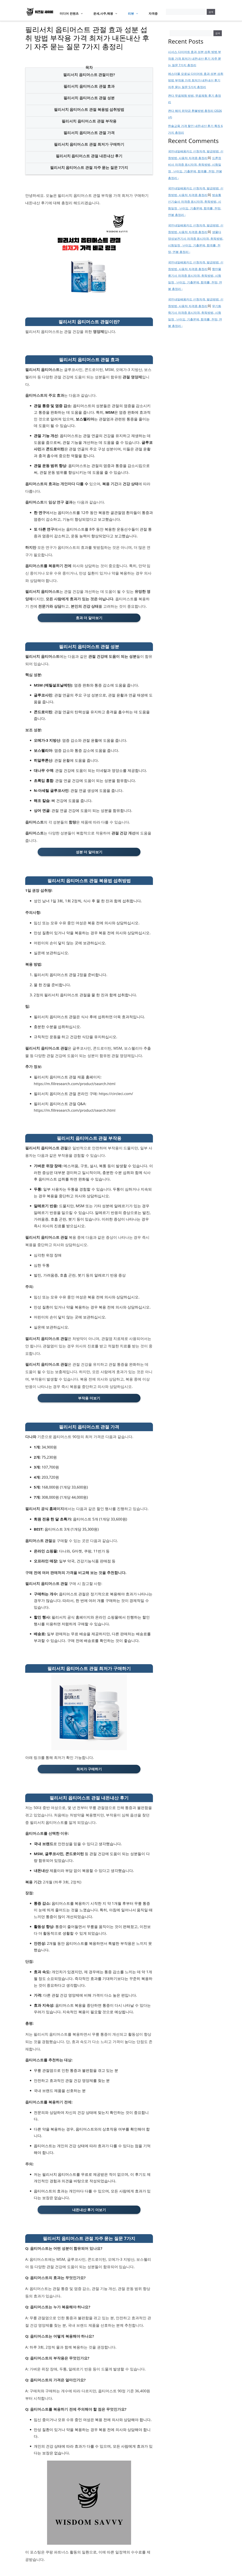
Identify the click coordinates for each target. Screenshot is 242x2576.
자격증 (153, 13)
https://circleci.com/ (116, 1094)
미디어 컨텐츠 (73, 13)
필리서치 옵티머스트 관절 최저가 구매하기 (89, 144)
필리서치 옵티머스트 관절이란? (89, 74)
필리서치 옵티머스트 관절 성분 (89, 97)
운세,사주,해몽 (107, 13)
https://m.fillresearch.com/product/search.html (74, 1083)
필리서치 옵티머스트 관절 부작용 (89, 120)
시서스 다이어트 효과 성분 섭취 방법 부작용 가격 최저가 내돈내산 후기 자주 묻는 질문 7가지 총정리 (194, 58)
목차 (89, 67)
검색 (211, 11)
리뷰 (135, 13)
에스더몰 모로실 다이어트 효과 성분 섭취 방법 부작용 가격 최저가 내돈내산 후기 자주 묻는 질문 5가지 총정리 (195, 80)
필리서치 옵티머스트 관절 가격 (89, 132)
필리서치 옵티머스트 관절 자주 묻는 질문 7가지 (89, 167)
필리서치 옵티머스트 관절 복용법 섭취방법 (89, 109)
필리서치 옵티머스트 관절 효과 (89, 86)
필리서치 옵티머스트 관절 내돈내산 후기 (89, 155)
